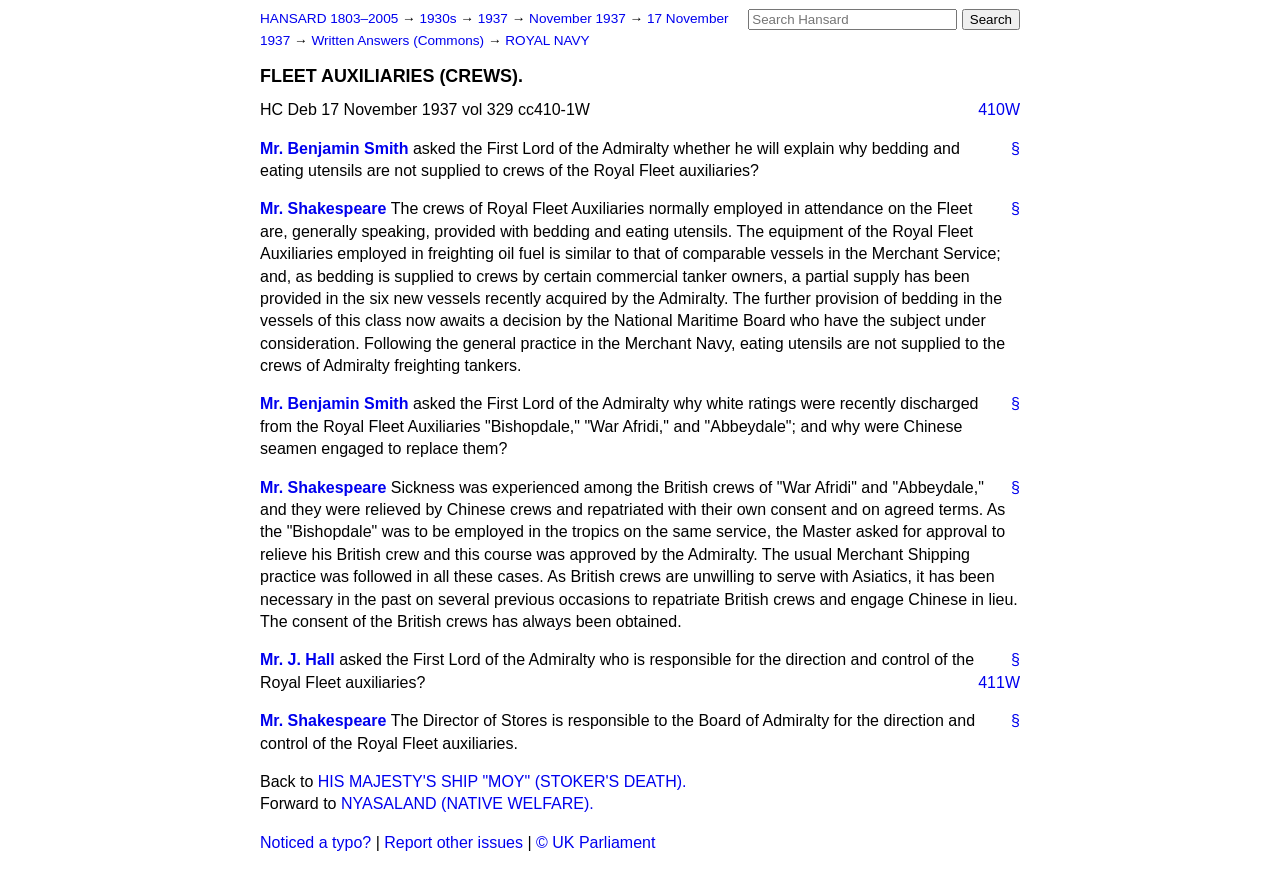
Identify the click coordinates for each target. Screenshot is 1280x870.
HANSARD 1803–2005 (329, 18)
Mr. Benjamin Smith (334, 148)
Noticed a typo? (315, 842)
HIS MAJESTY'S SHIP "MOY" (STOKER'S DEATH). (502, 781)
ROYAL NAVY (547, 40)
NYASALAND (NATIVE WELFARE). (467, 803)
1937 (495, 18)
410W (999, 109)
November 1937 (579, 18)
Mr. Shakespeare (323, 208)
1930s (439, 18)
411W (999, 682)
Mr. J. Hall (297, 659)
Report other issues (453, 842)
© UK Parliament (595, 842)
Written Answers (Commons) (399, 40)
